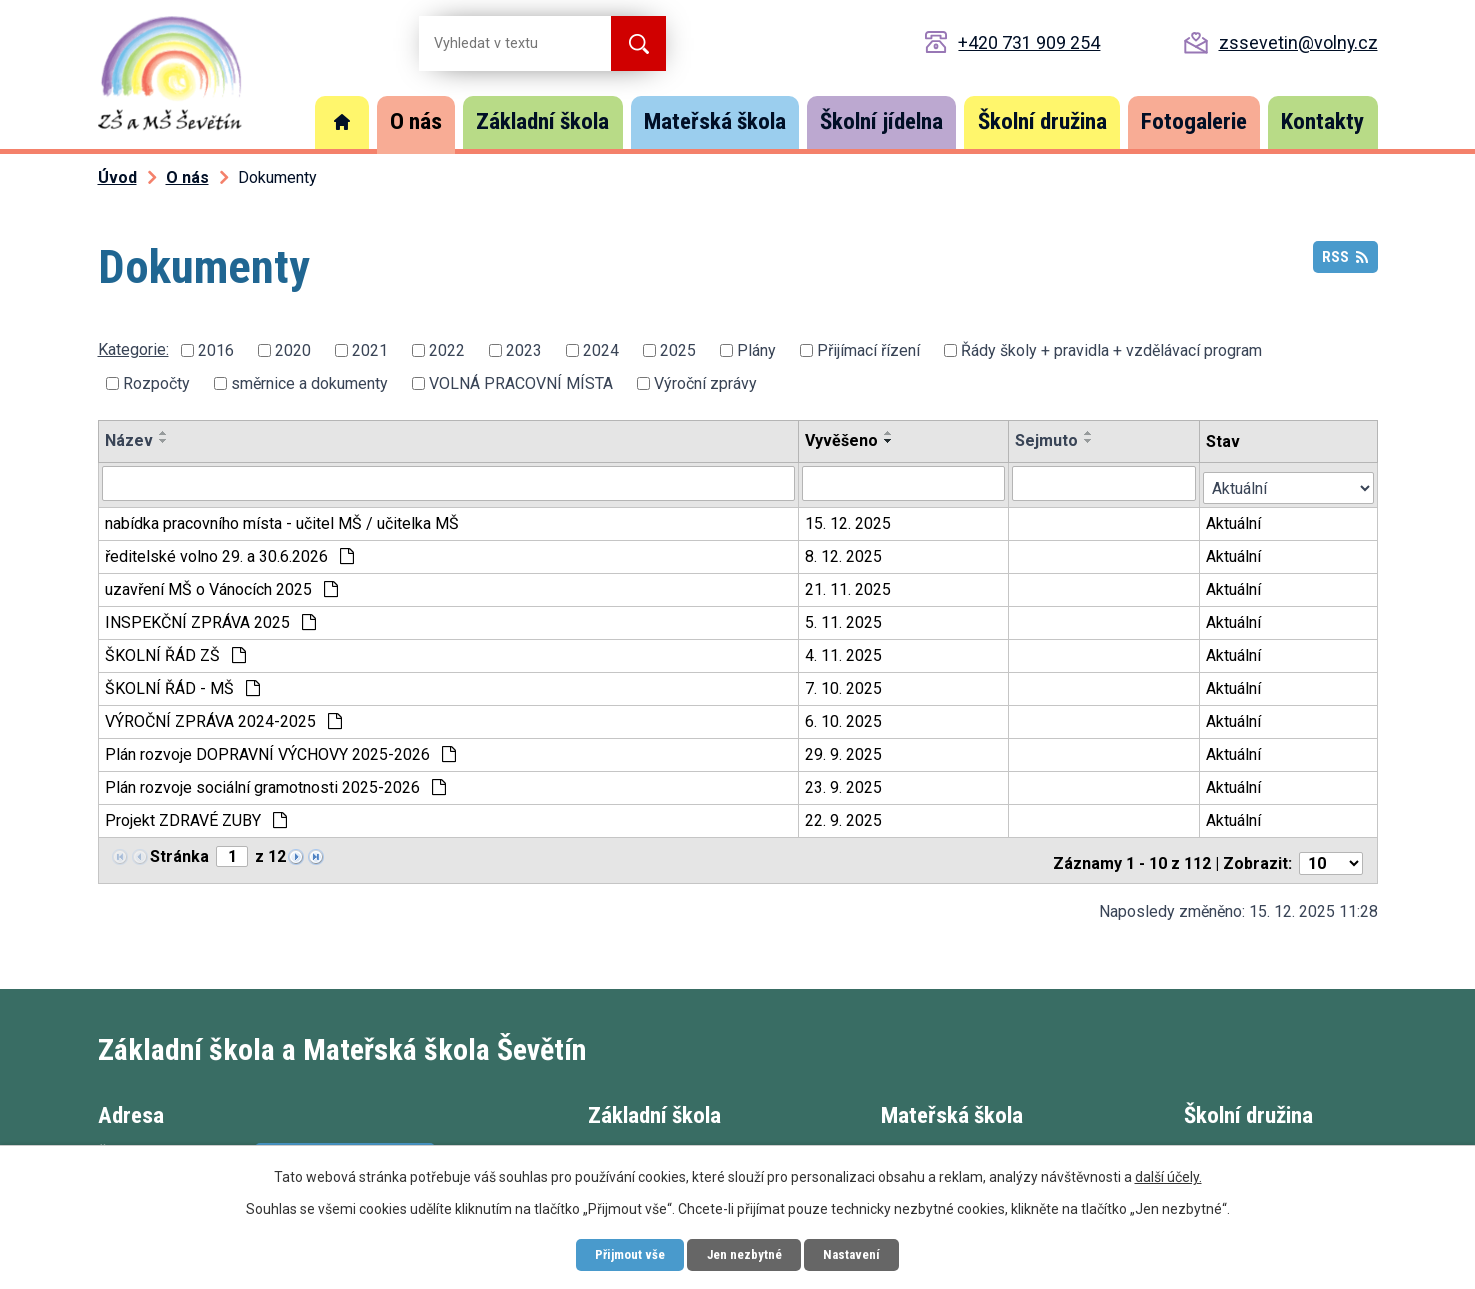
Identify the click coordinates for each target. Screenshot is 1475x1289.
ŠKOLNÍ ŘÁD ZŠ (175, 651)
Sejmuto (1047, 440)
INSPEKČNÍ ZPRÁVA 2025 (210, 618)
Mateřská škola (715, 121)
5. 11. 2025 (844, 618)
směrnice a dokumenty (309, 383)
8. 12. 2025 (844, 552)
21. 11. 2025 (849, 585)
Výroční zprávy (705, 383)
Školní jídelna (881, 121)
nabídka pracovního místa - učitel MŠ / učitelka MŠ (282, 519)
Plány (756, 350)
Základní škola (542, 121)
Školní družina (1042, 121)
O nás (416, 121)
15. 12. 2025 (849, 519)
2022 (447, 350)
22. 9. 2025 (844, 816)
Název (129, 440)
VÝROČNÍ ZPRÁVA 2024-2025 (223, 717)
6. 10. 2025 (844, 717)
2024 (601, 350)
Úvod (342, 122)
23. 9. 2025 (844, 783)
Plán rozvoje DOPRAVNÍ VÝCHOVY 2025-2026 (280, 750)
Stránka (179, 852)
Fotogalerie (1194, 121)
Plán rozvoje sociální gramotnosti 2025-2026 (275, 783)
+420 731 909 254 (1029, 42)
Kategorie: (133, 349)
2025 (678, 350)
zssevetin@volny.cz (1298, 42)
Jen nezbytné (745, 1253)
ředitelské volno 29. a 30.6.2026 (229, 552)
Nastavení (862, 1253)
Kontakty (1322, 121)
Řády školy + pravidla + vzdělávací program (1111, 350)
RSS (1344, 262)
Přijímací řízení (868, 350)
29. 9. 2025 (844, 750)
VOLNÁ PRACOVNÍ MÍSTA (521, 383)
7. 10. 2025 (844, 684)
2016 (216, 350)
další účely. (1168, 1174)
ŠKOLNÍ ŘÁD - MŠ (182, 684)
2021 (370, 350)
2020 (293, 350)
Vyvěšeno (842, 440)
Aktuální (1235, 519)
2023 (524, 350)
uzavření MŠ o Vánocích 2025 (221, 585)
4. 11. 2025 (844, 651)
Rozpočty (156, 383)
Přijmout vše (621, 1253)
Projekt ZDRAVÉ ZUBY (196, 816)
